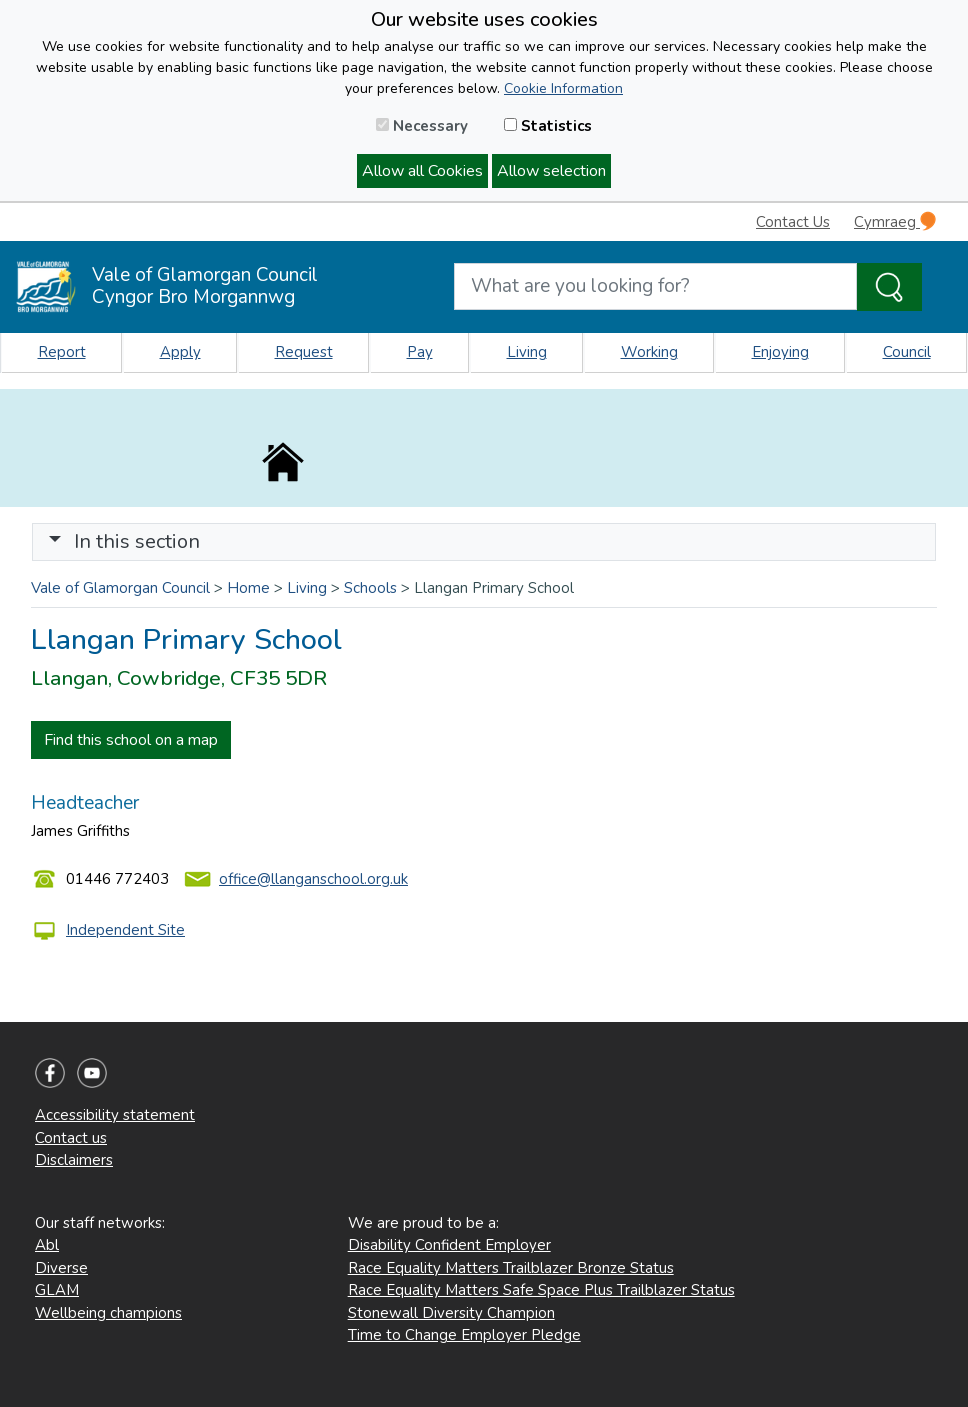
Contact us (71, 1138)
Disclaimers (74, 1160)
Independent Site (125, 930)
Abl (47, 1245)
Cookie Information (563, 88)
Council (907, 352)
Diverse (61, 1268)
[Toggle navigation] (484, 542)
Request (304, 352)
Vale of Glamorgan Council (120, 588)
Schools (370, 588)
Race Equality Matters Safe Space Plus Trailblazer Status (541, 1290)
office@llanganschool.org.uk (313, 879)
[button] (55, 541)
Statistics (548, 126)
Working (649, 352)
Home (248, 588)
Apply (180, 352)
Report (62, 352)
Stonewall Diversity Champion (451, 1313)
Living (527, 352)
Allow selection (551, 171)
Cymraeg (895, 221)
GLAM (57, 1290)
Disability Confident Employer (449, 1245)
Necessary (422, 126)
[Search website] (655, 286)
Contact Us (793, 222)
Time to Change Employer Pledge (464, 1335)
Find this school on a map (131, 740)
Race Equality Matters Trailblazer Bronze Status (511, 1268)
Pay (420, 352)
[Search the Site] (889, 287)
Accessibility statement (115, 1115)
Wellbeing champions (108, 1313)
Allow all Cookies (422, 171)
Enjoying (780, 352)
